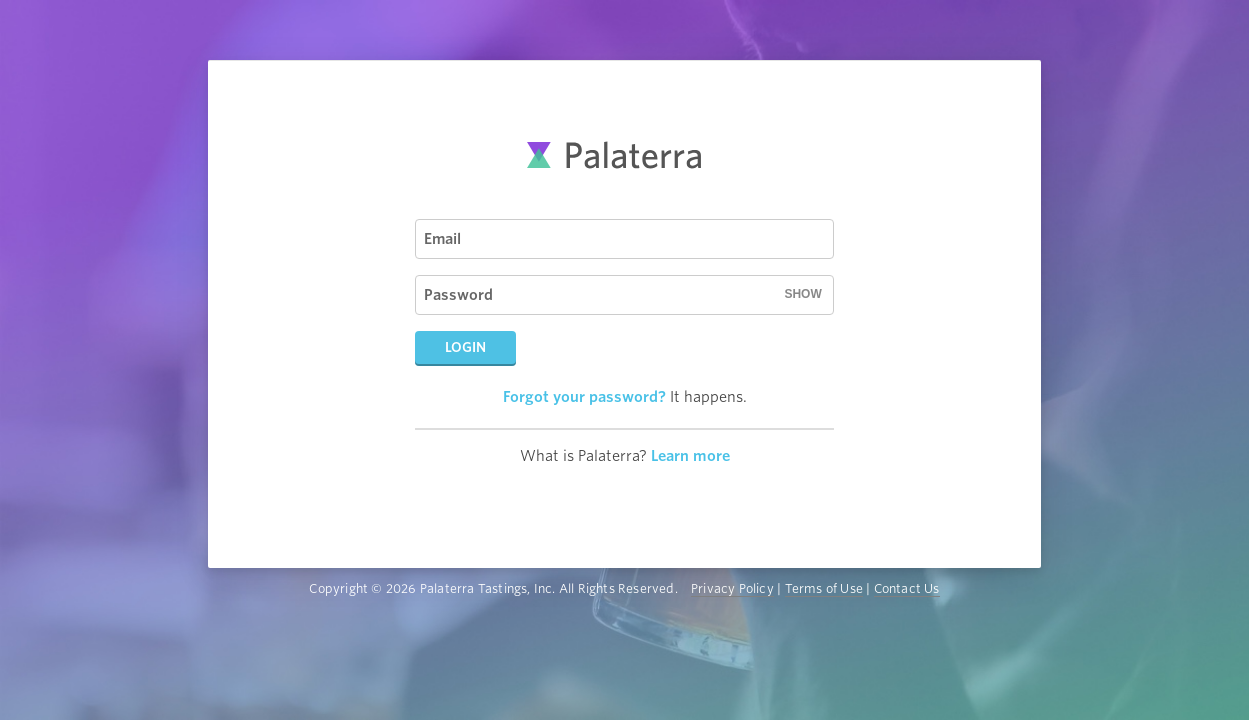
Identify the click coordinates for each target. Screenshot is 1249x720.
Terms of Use (824, 588)
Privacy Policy (732, 588)
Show (802, 294)
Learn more (690, 455)
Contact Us (907, 588)
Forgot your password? (584, 396)
